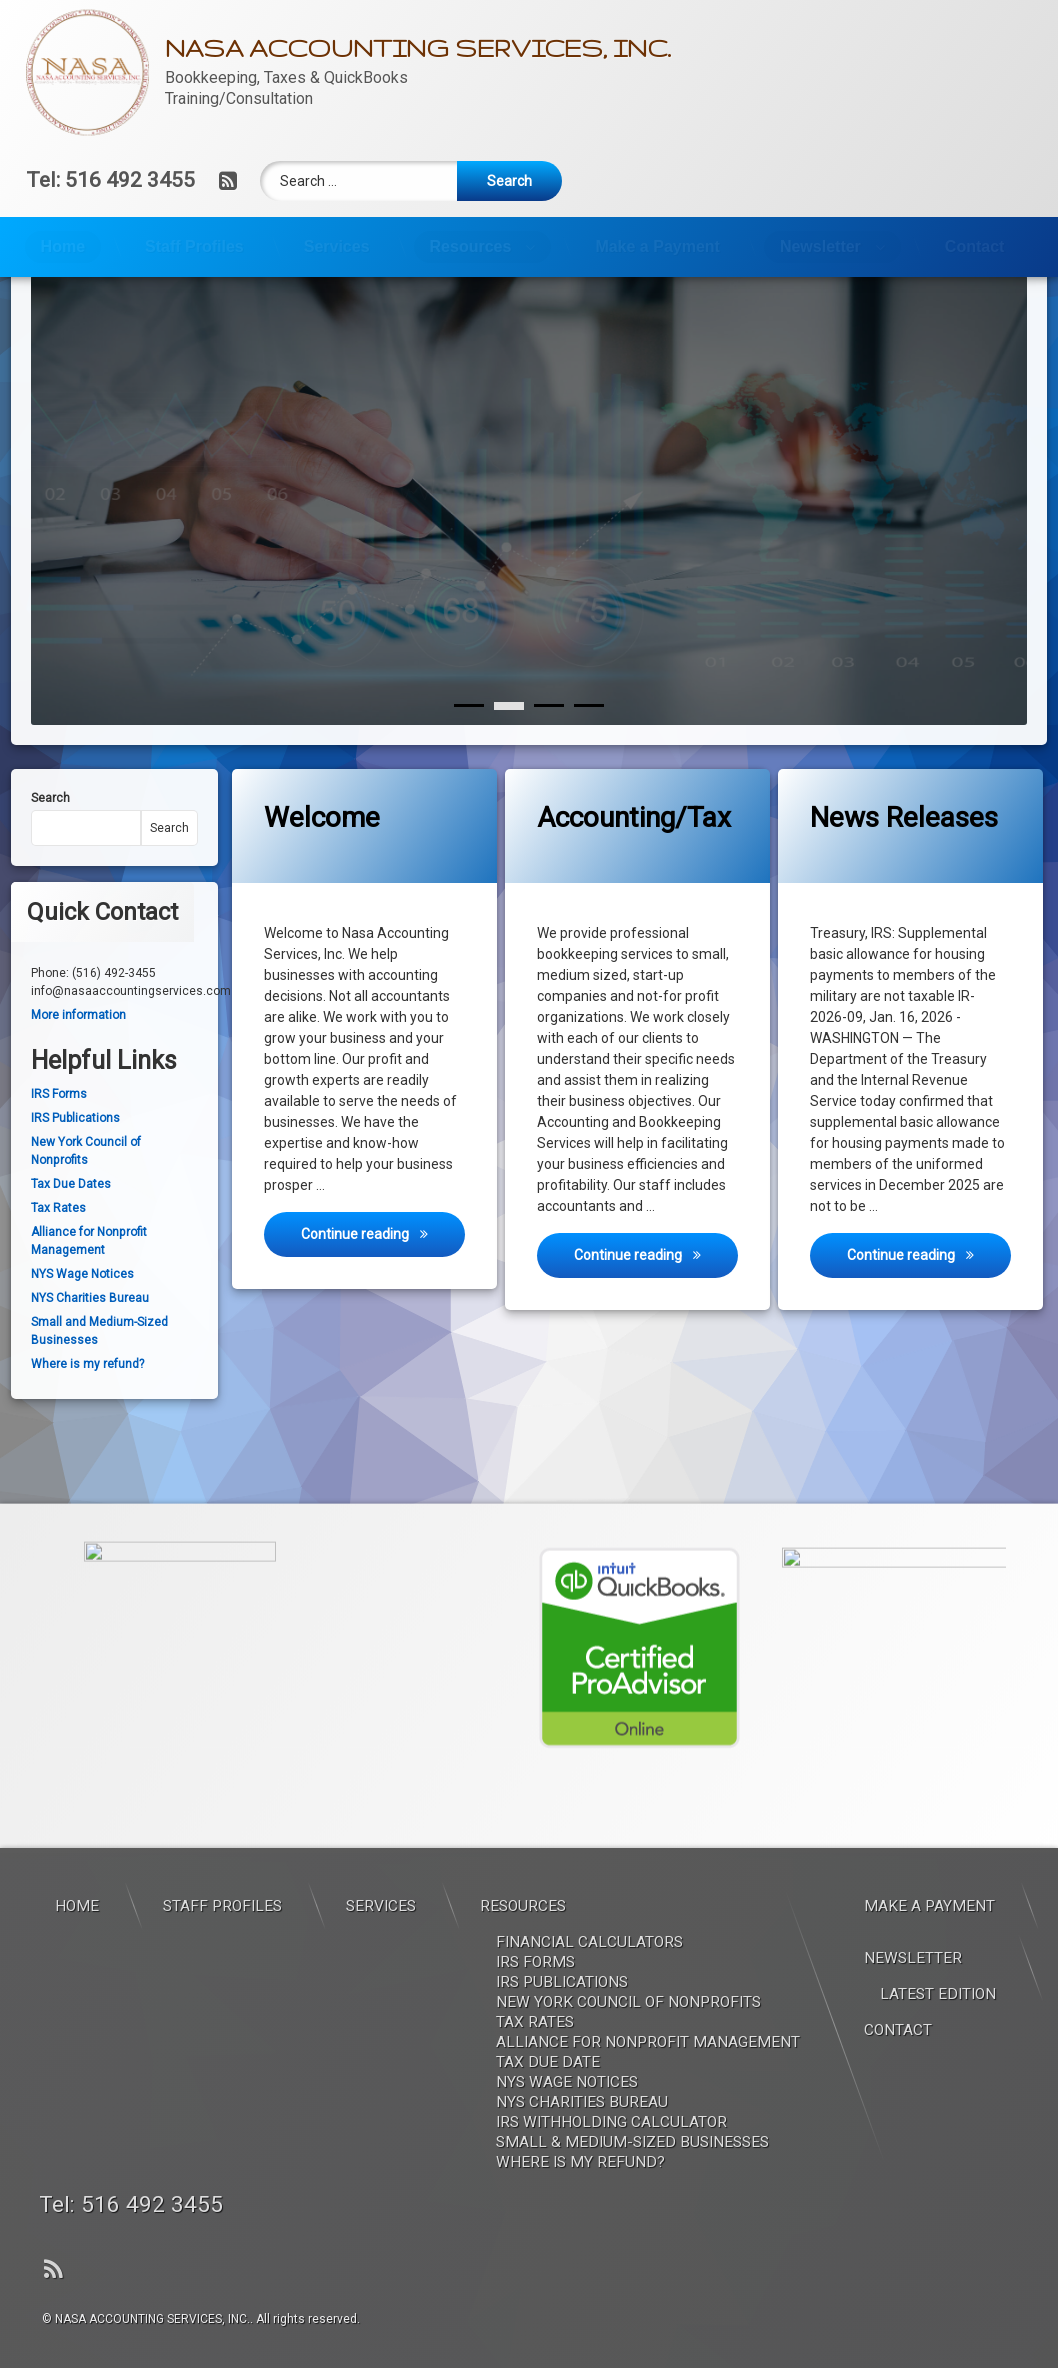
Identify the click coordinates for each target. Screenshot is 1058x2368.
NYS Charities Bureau (90, 1336)
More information (78, 1053)
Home (63, 246)
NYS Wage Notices (82, 1312)
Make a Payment (657, 246)
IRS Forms (59, 1133)
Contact (975, 246)
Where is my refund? (87, 1402)
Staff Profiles (194, 246)
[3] (589, 743)
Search (50, 836)
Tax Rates (58, 1247)
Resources (471, 246)
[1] (509, 744)
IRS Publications (75, 1157)
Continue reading (383, 1270)
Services (337, 246)
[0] (469, 743)
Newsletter (820, 246)
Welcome (322, 855)
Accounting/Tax (634, 855)
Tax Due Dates (71, 1223)
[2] (549, 743)
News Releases (904, 855)
